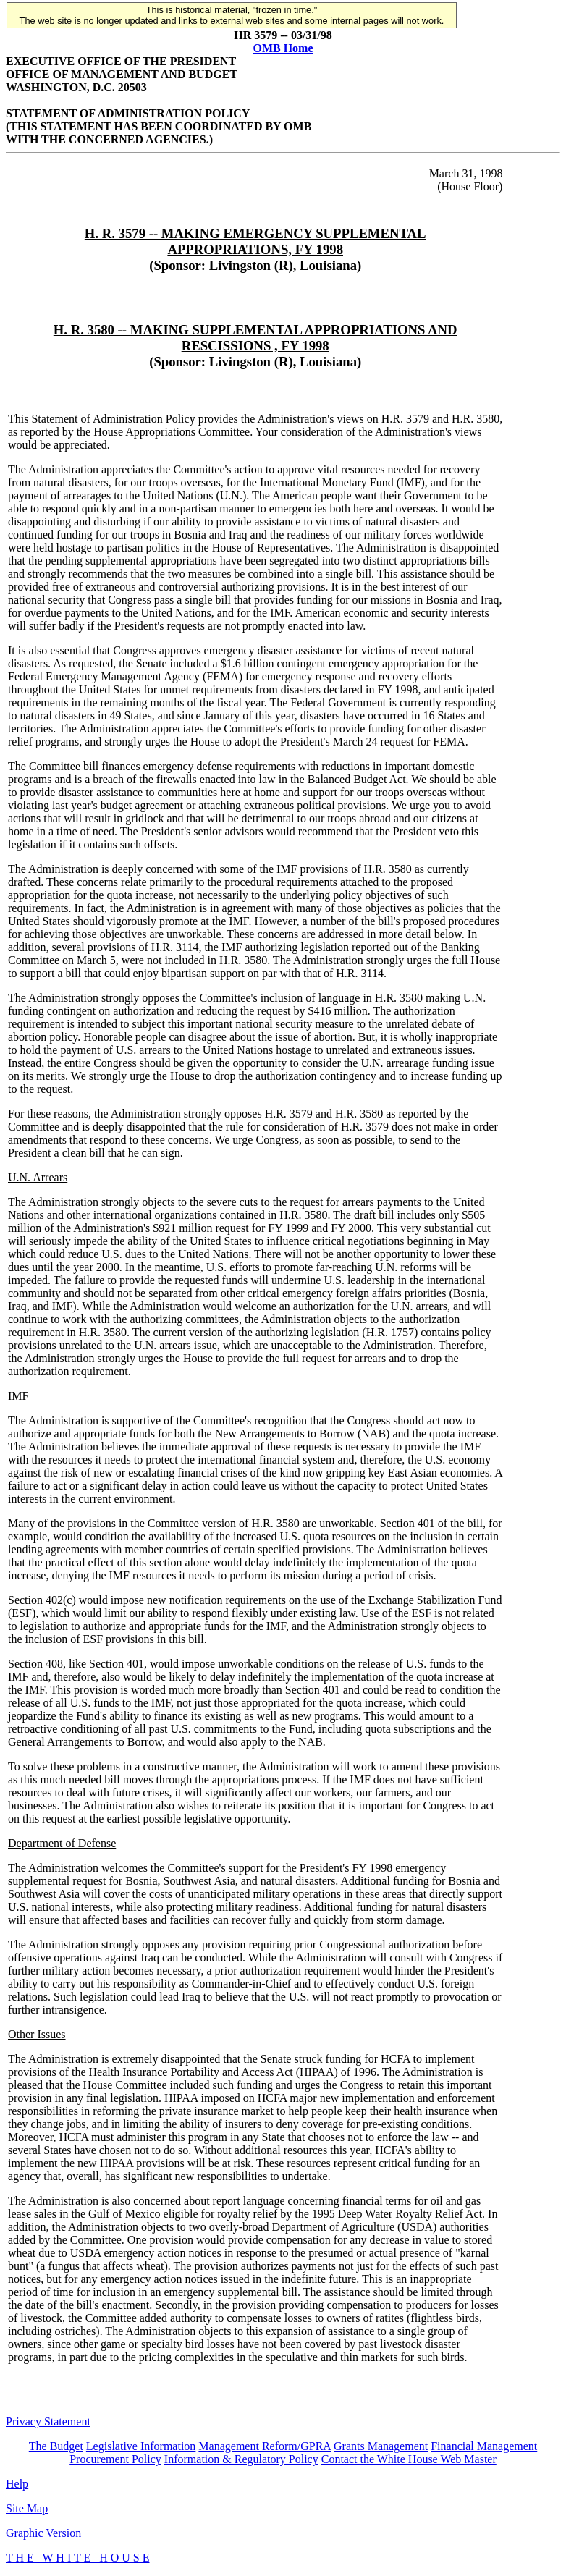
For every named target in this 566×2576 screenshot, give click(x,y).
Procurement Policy (115, 2459)
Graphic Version (43, 2533)
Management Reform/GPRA (264, 2446)
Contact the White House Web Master (409, 2459)
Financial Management (484, 2446)
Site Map (27, 2508)
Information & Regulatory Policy (241, 2459)
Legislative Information (141, 2446)
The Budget (56, 2446)
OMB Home (283, 48)
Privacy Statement (48, 2421)
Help (17, 2484)
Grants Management (381, 2446)
